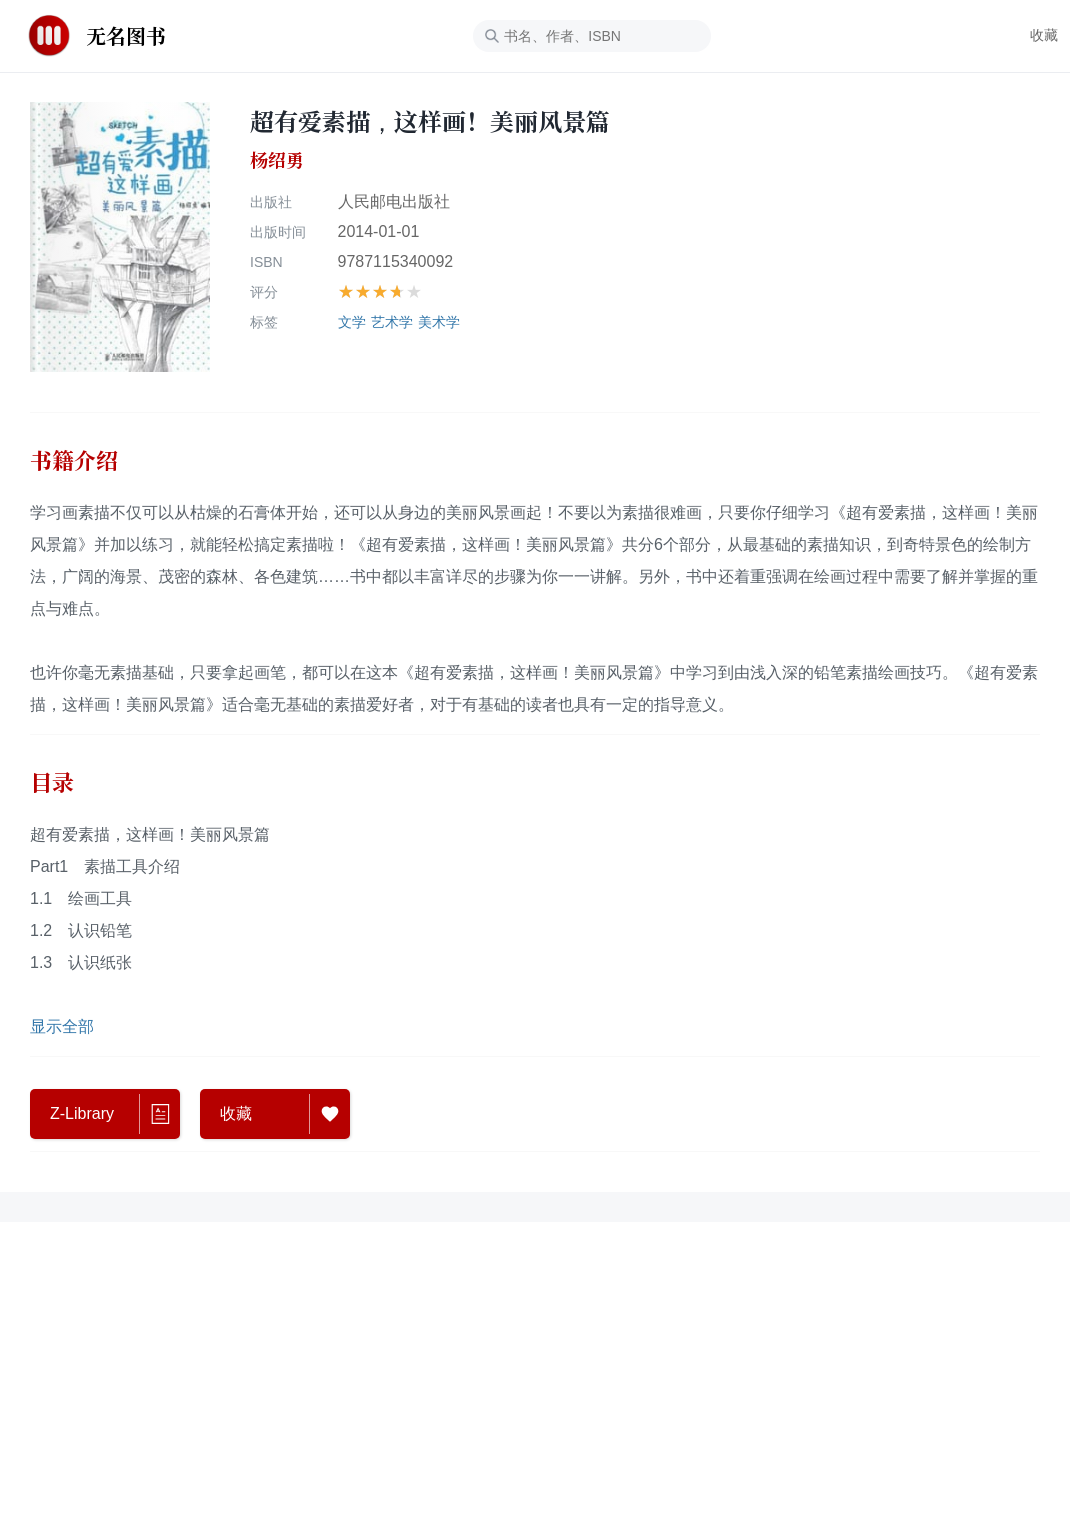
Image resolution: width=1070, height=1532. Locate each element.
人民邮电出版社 (394, 201)
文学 (352, 322)
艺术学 (392, 322)
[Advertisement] (535, 1322)
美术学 (439, 322)
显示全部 (62, 1026)
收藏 (1044, 35)
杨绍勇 (277, 160)
